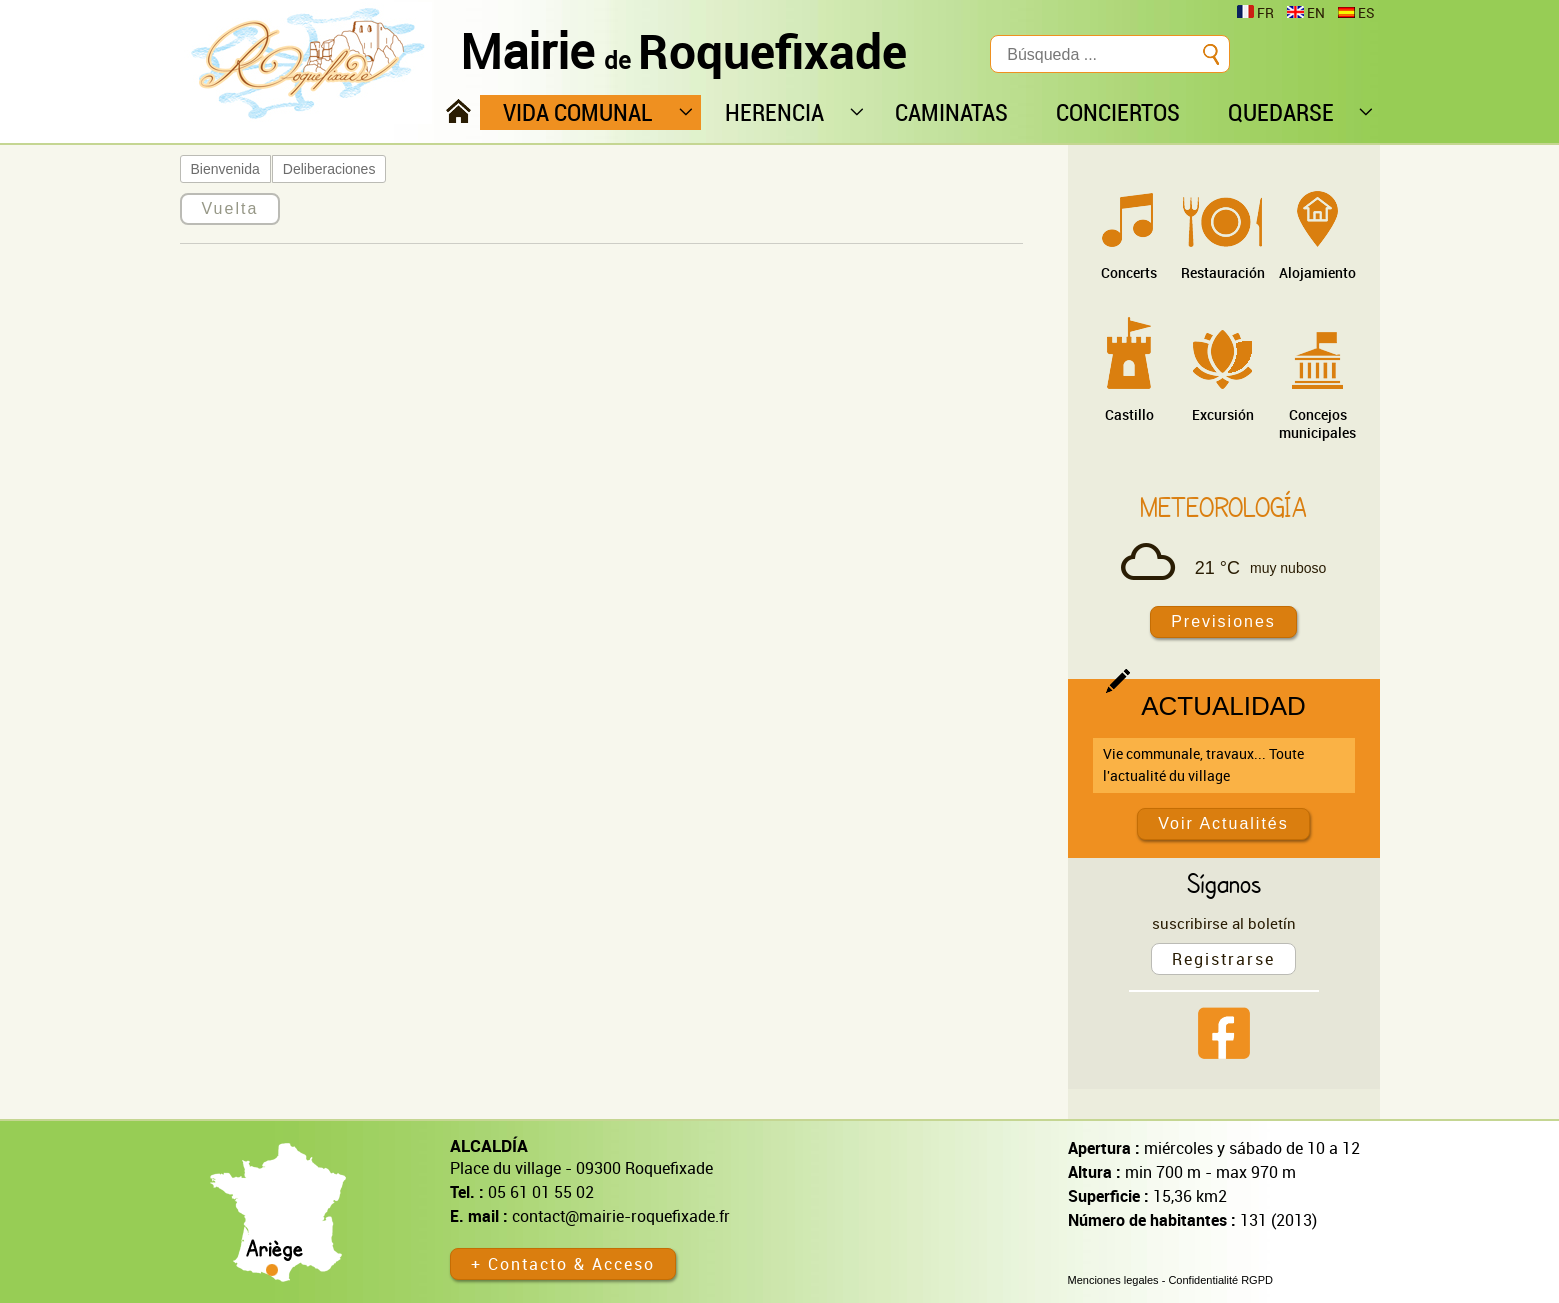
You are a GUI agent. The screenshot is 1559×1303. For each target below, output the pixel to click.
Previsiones (1223, 621)
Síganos (1224, 883)
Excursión (1223, 414)
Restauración (1223, 272)
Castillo (1129, 414)
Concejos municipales (1317, 423)
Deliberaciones (329, 169)
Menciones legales (1113, 1280)
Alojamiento (1317, 272)
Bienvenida (225, 169)
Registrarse (1223, 959)
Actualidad (1223, 706)
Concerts (1129, 272)
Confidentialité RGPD (1220, 1280)
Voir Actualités (1223, 823)
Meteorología (1223, 507)
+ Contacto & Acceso (563, 1264)
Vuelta (230, 208)
